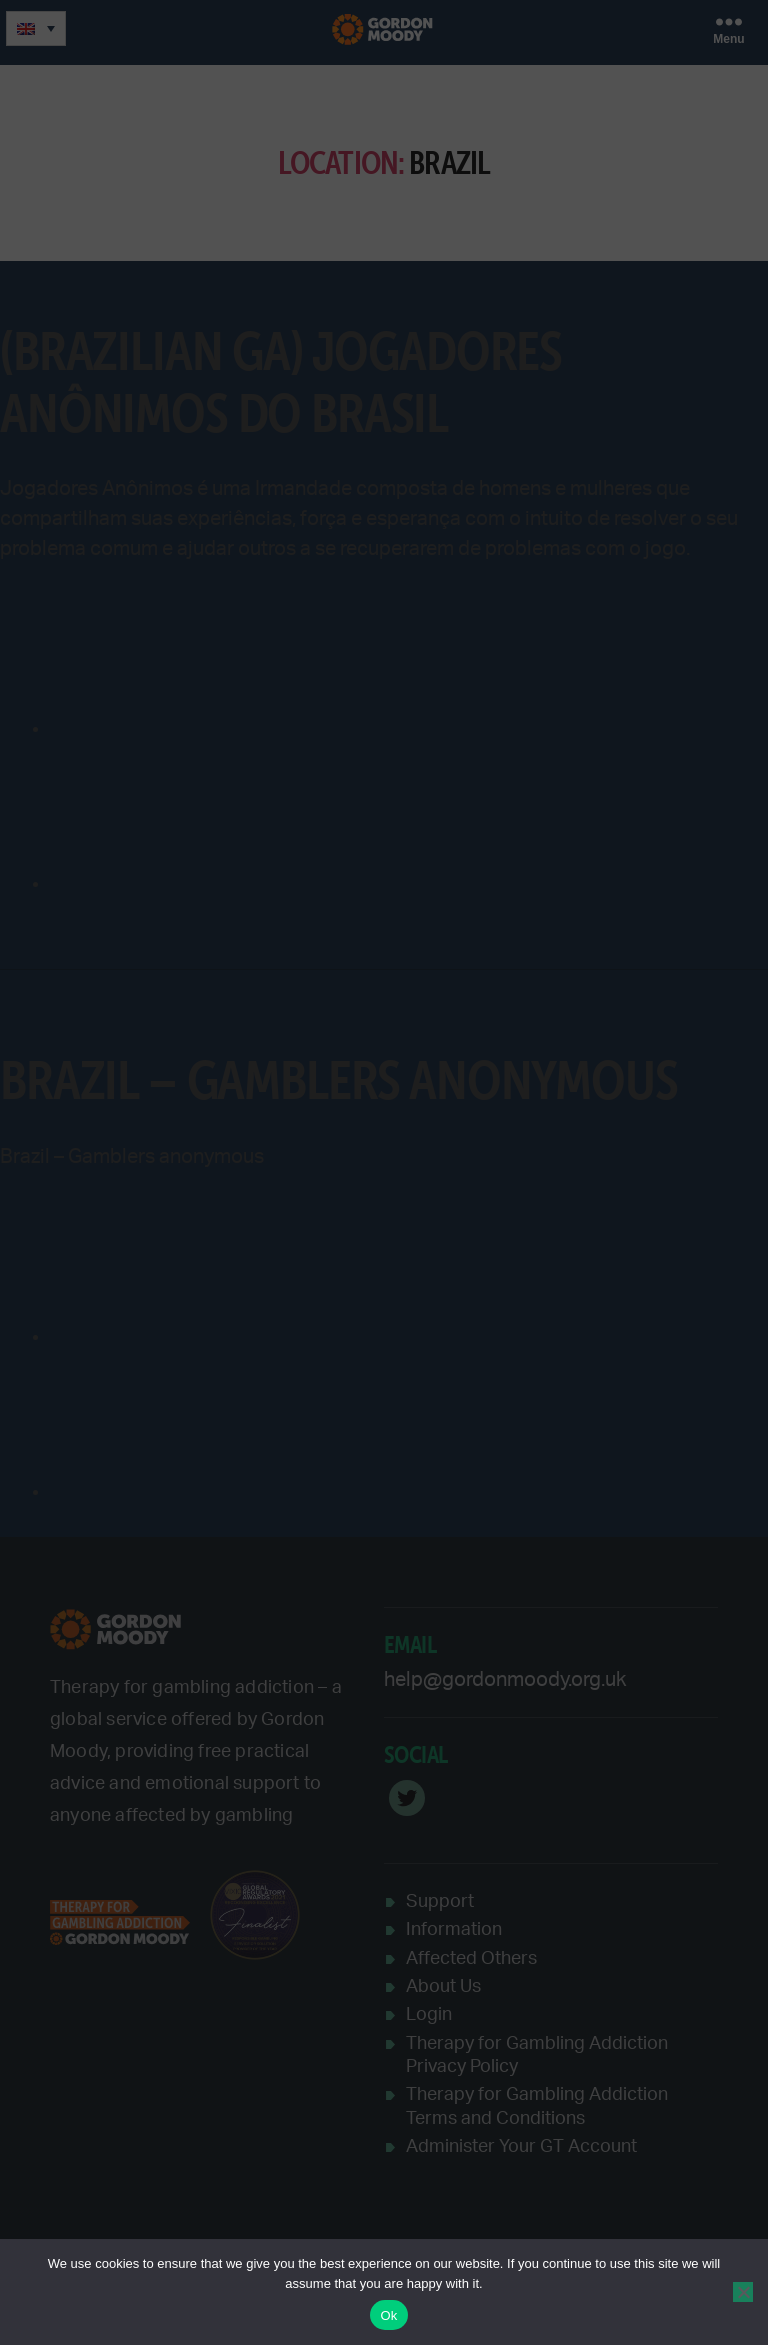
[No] (743, 2292)
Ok (388, 2315)
